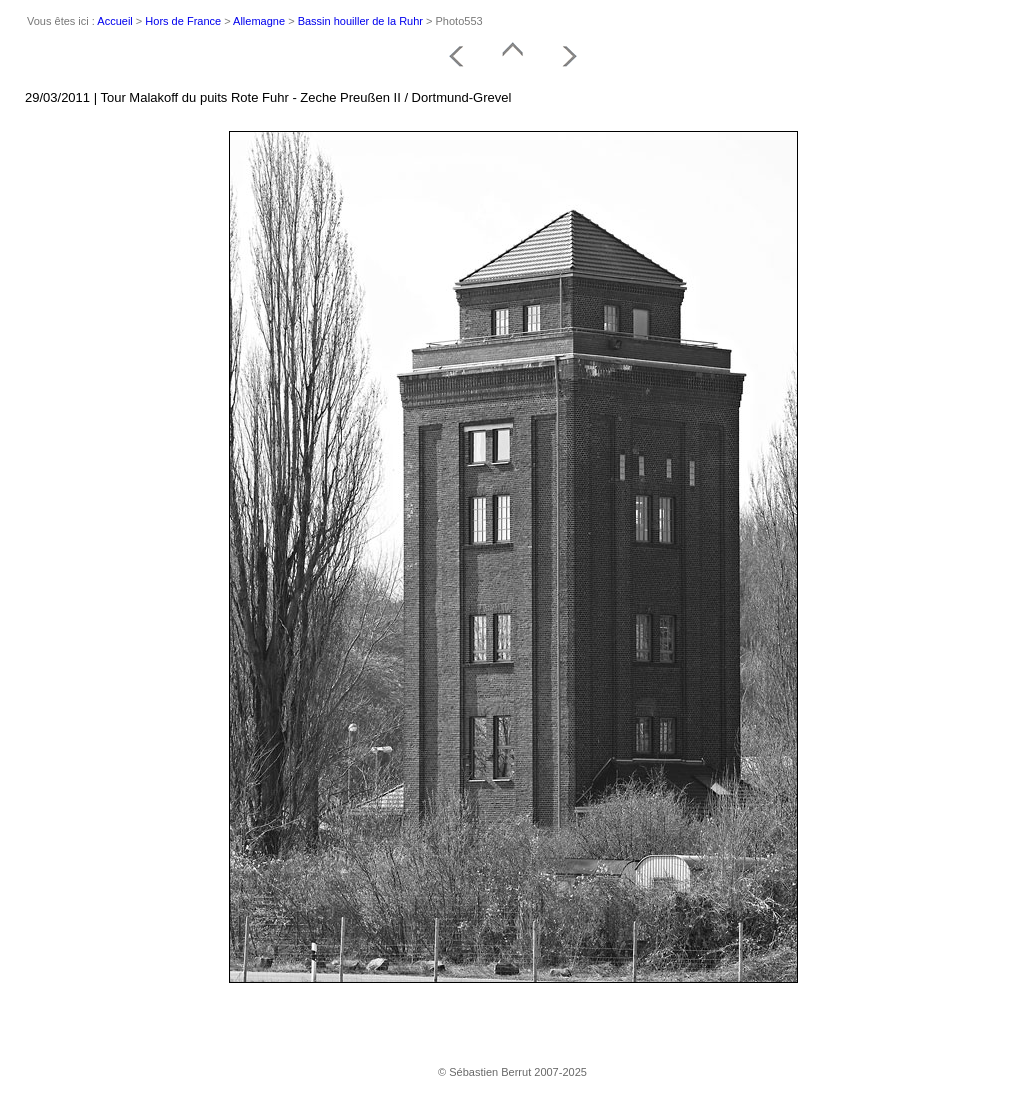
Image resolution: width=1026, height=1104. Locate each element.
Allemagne (259, 21)
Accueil (114, 21)
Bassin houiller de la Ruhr (360, 21)
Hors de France (183, 21)
